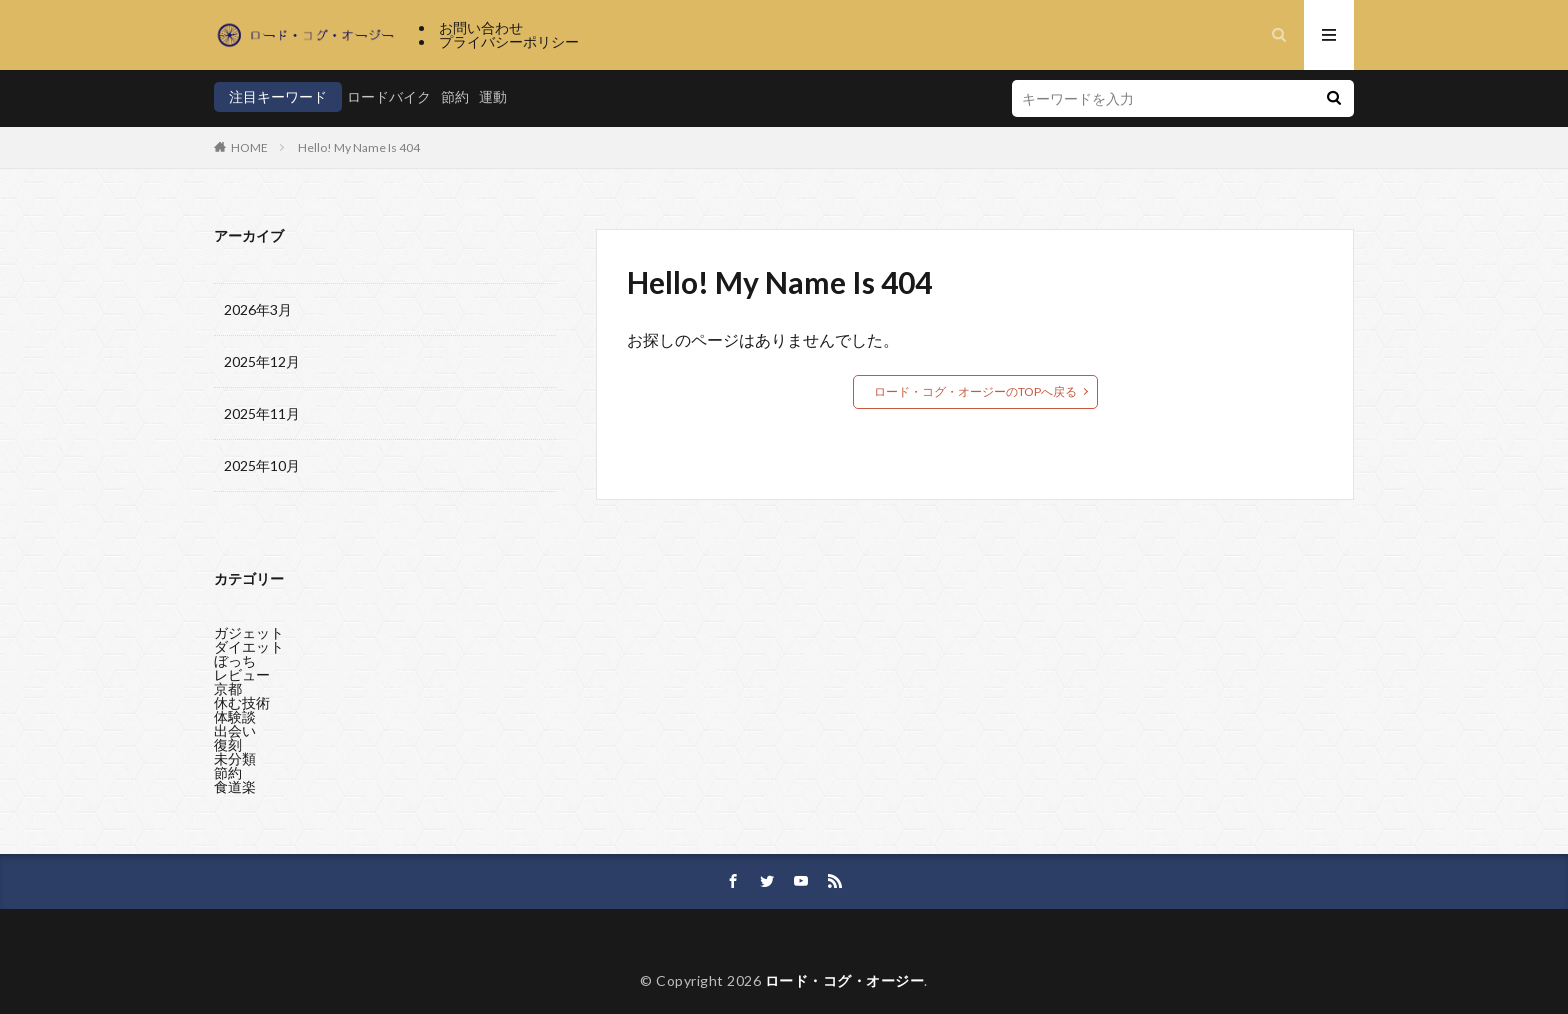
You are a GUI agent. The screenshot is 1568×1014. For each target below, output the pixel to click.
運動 (493, 96)
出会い (235, 725)
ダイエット (249, 641)
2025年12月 (262, 361)
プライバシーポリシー (509, 41)
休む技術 (242, 697)
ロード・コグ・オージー (845, 980)
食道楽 (235, 781)
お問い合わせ (481, 27)
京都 (228, 683)
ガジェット (249, 627)
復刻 (228, 739)
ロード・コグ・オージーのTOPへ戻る (975, 391)
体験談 (235, 711)
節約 (455, 96)
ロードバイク (389, 96)
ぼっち (235, 655)
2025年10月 (262, 465)
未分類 (235, 753)
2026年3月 (258, 309)
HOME (249, 147)
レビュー (242, 669)
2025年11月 (262, 413)
